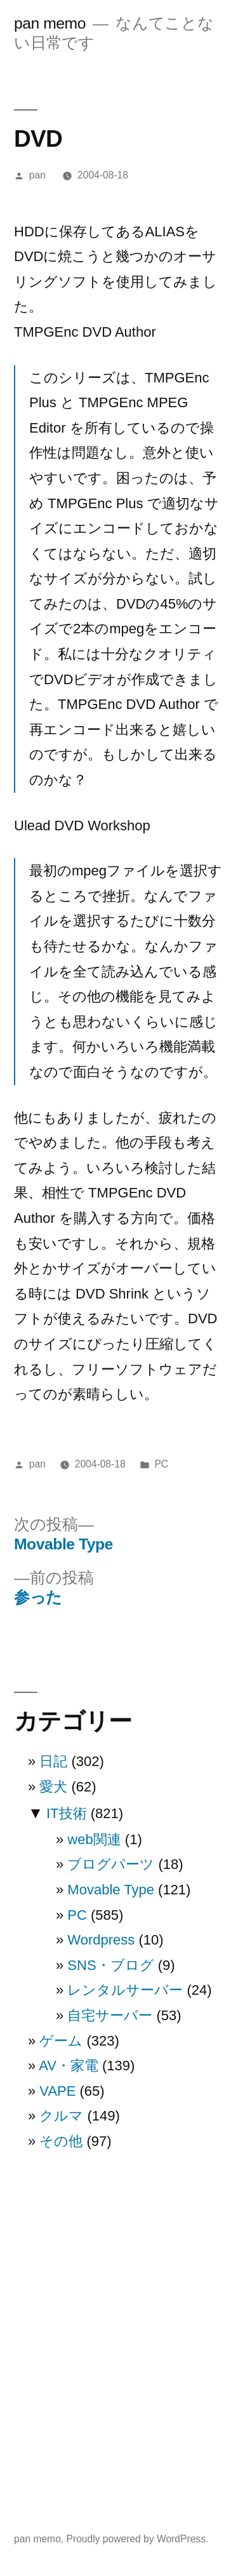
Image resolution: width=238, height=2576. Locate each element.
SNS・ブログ (110, 1965)
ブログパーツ (110, 1864)
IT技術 (66, 1813)
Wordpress (101, 1940)
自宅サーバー (109, 2015)
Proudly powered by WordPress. (138, 2538)
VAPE (57, 2091)
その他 (61, 2141)
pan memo (50, 23)
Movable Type (110, 1890)
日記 (53, 1761)
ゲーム (61, 2041)
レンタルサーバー (125, 1990)
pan (37, 175)
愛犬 (53, 1787)
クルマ (61, 2116)
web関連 (94, 1839)
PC (161, 1464)
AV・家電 (68, 2066)
